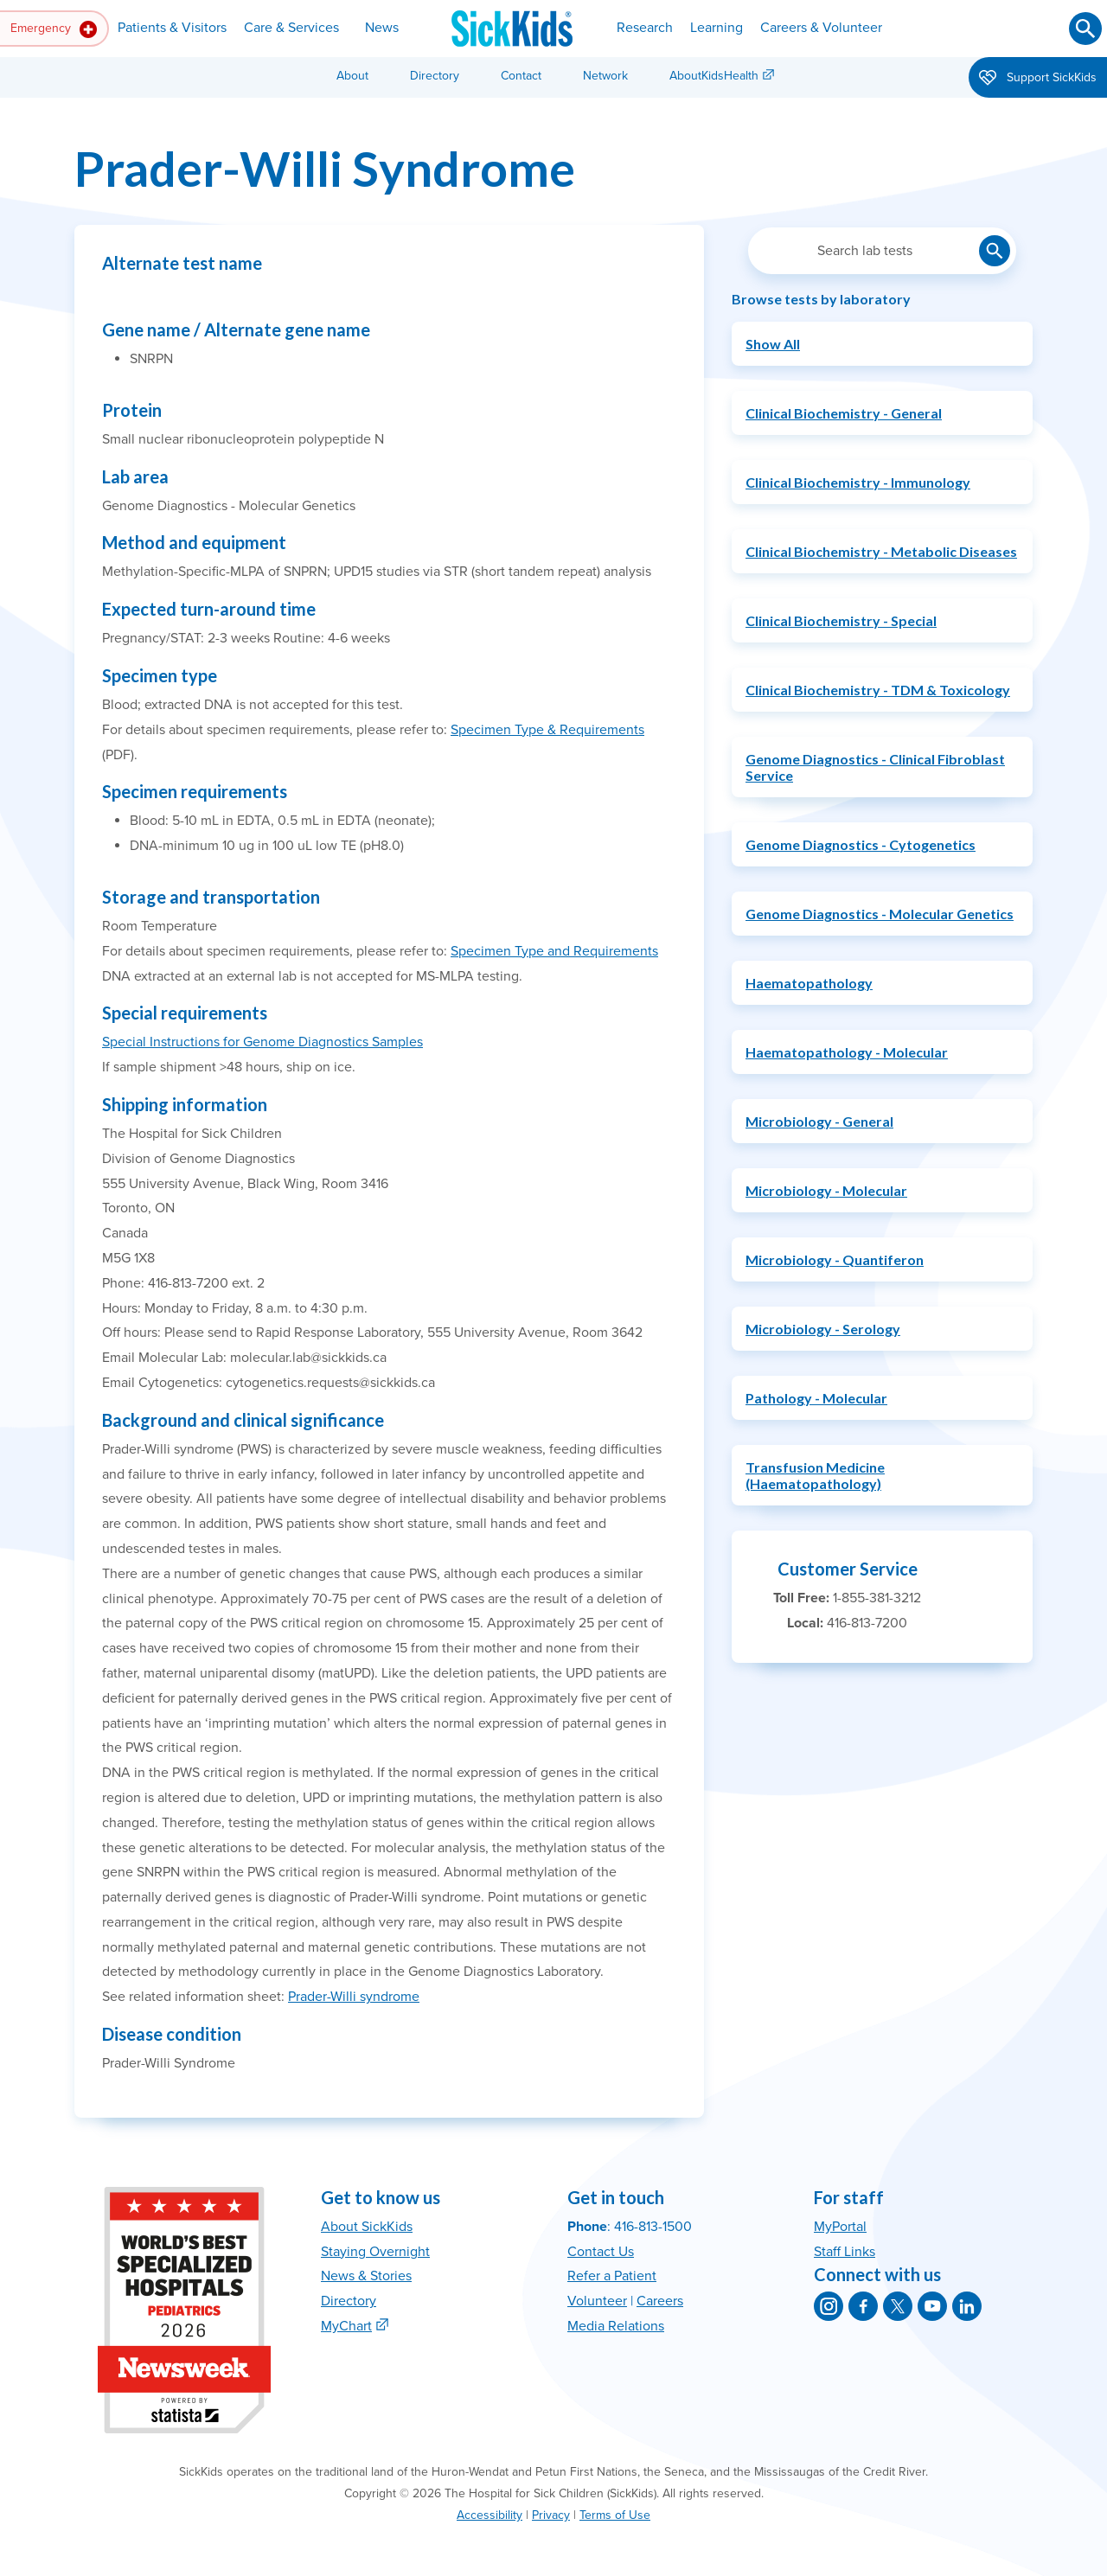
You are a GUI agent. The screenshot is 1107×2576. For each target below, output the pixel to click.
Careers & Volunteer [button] (821, 27)
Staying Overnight (375, 2251)
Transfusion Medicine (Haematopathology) (815, 1475)
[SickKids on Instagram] (828, 2306)
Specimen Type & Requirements (547, 729)
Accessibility (489, 2515)
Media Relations (615, 2326)
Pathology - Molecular (816, 1398)
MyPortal (840, 2226)
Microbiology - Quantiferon (834, 1259)
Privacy (551, 2515)
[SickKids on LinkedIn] (967, 2306)
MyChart (346, 2326)
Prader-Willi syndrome (353, 1996)
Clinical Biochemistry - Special (841, 620)
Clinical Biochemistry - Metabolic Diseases (881, 551)
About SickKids (367, 2226)
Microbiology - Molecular (826, 1190)
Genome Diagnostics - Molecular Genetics (879, 913)
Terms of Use (614, 2515)
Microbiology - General (819, 1121)
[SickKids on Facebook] (863, 2306)
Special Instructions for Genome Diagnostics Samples (262, 1042)
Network (605, 75)
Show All (772, 344)
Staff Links (844, 2251)
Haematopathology (809, 983)
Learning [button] (716, 27)
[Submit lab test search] (994, 250)
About (352, 75)
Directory (434, 75)
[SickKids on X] (897, 2306)
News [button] (382, 27)
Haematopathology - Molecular (846, 1052)
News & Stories (366, 2276)
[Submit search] (1085, 28)
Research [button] (645, 27)
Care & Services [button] (291, 27)
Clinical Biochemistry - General (843, 413)
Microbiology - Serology (822, 1328)
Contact (521, 75)
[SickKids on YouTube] (932, 2306)
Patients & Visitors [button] (172, 27)
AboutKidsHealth (713, 75)
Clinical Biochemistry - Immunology (857, 482)
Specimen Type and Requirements (554, 951)
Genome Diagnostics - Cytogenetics (860, 844)
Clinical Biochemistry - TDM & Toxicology (877, 689)
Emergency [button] (53, 29)
